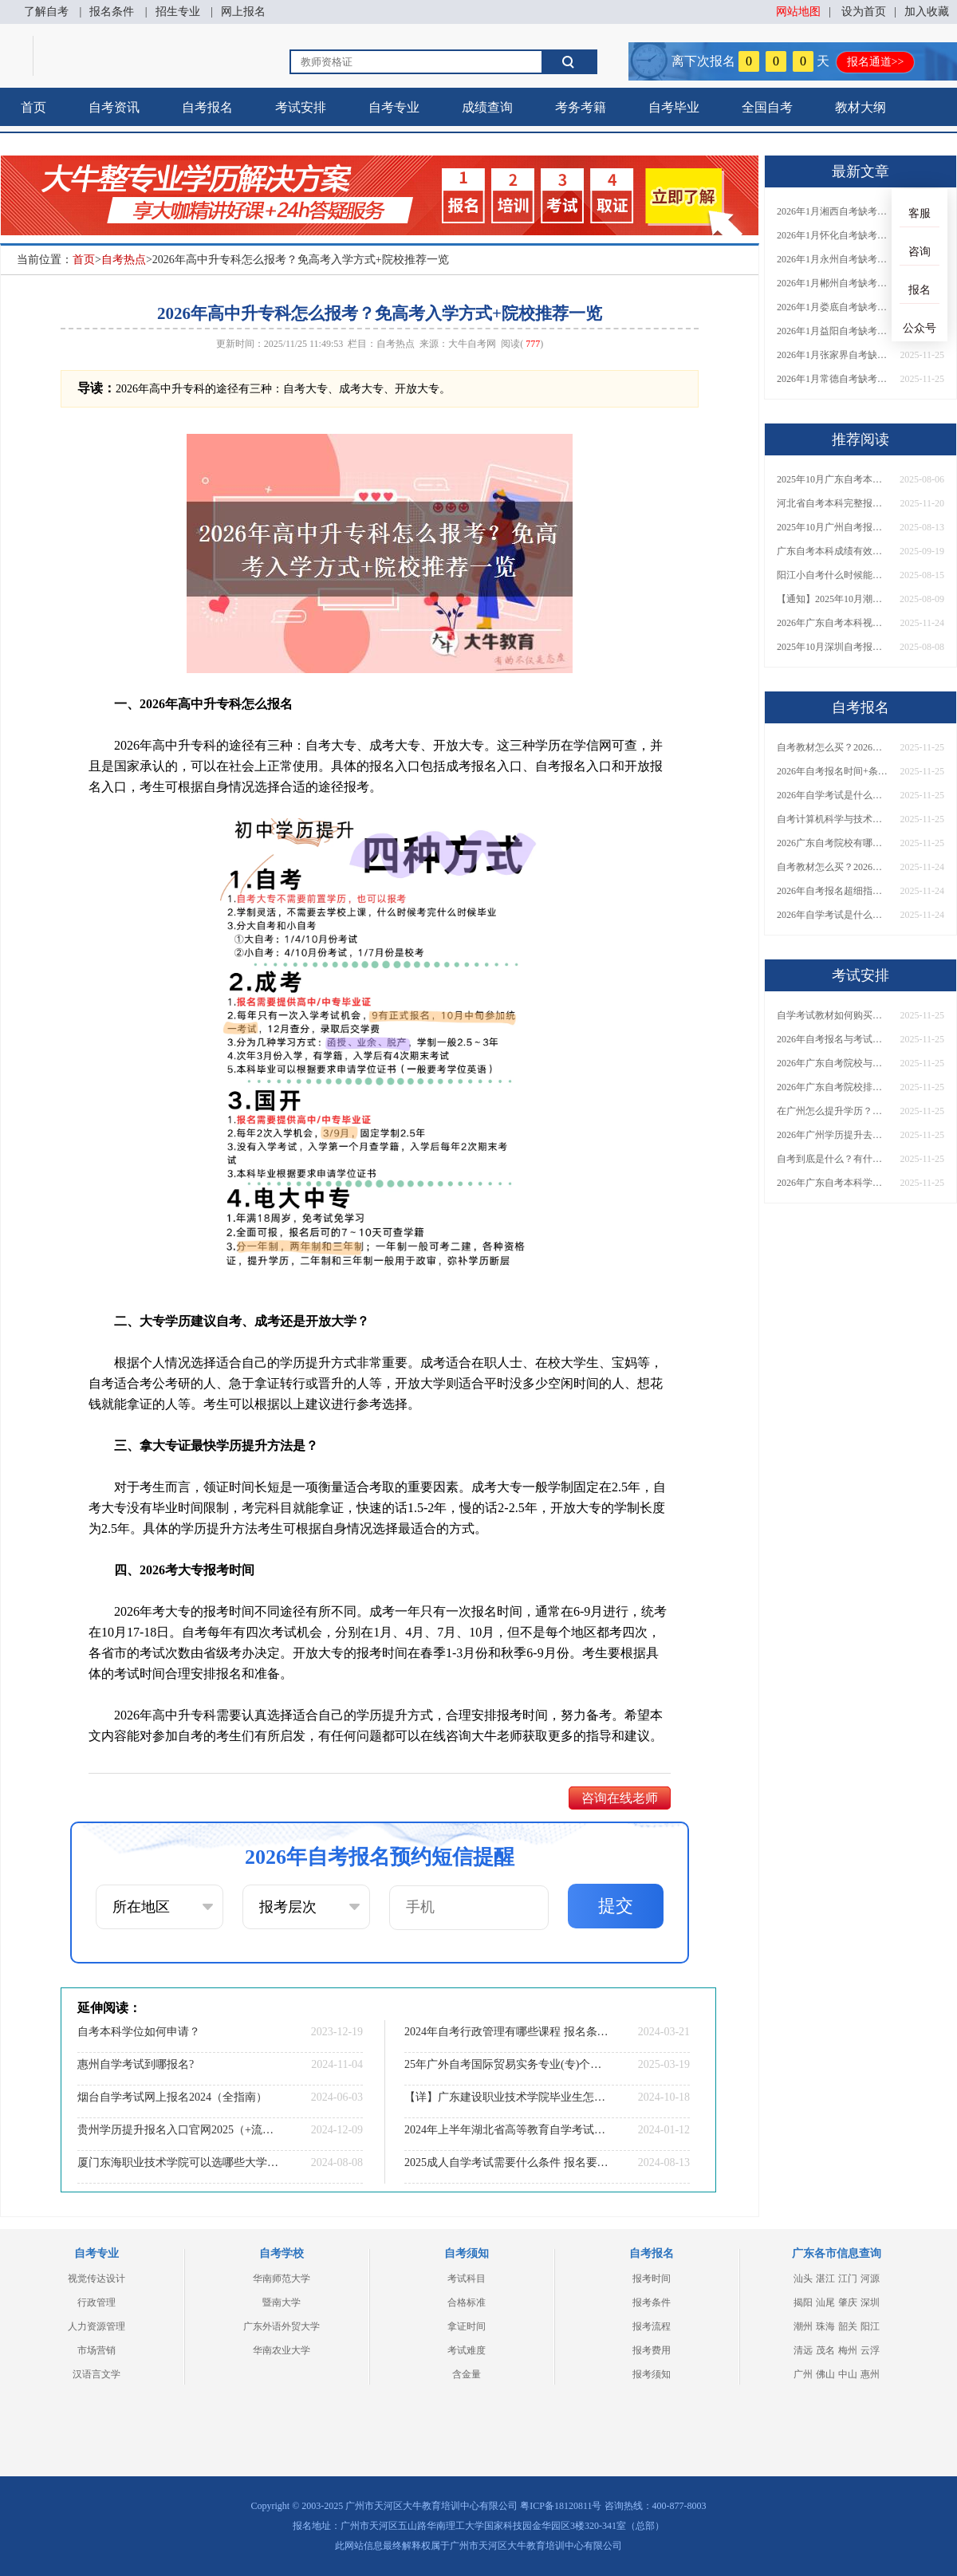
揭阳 (803, 2302)
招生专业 (178, 12)
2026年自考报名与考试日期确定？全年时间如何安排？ (832, 1039)
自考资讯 (114, 107)
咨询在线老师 (619, 1798)
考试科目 (466, 2278)
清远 (803, 2350)
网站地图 (798, 12)
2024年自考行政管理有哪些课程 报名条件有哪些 (506, 2032)
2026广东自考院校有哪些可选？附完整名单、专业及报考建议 (832, 843)
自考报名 (207, 107)
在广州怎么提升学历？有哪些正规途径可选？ (832, 1111)
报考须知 (651, 2374)
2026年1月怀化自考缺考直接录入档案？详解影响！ (832, 235)
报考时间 (651, 2278)
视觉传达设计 (96, 2278)
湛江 (825, 2278)
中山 (847, 2374)
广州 (803, 2374)
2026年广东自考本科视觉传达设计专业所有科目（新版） (832, 622)
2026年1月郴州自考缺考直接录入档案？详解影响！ (832, 283)
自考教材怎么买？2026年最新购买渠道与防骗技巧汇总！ (832, 866)
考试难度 (466, 2350)
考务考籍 (580, 107)
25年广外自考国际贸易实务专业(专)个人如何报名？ (506, 2064)
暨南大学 (281, 2302)
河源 (870, 2278)
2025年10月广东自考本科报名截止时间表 (832, 479)
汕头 (803, 2278)
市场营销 (96, 2350)
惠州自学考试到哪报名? (135, 2064)
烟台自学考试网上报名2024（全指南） (172, 2097)
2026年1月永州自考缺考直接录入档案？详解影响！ (832, 259)
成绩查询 (487, 107)
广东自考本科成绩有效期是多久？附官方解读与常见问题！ (832, 551)
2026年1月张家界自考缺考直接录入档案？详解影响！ (832, 354)
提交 (615, 1906)
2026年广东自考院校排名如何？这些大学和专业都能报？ (832, 1087)
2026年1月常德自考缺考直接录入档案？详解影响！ (832, 378)
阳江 (870, 2326)
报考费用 (651, 2350)
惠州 (870, 2374)
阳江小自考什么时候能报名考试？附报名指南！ (832, 575)
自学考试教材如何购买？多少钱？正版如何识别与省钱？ (832, 1015)
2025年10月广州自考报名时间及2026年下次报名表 (832, 527)
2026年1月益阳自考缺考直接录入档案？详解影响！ (832, 331)
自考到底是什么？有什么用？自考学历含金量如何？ (832, 1158)
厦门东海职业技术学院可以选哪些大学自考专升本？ (179, 2162)
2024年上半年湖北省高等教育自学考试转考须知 (506, 2130)
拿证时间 (466, 2326)
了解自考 (46, 12)
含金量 (466, 2374)
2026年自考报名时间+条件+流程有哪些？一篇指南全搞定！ (832, 771)
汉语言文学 (96, 2374)
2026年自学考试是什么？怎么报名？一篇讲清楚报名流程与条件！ (832, 914)
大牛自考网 (472, 343)
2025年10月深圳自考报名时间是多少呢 (832, 646)
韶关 (847, 2326)
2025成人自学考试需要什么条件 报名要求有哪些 (506, 2162)
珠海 (825, 2326)
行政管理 (96, 2302)
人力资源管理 (96, 2326)
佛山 (825, 2374)
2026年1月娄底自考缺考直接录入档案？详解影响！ (832, 307)
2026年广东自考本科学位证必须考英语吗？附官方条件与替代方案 (832, 1182)
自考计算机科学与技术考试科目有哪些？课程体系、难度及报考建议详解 (832, 819)
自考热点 (123, 260)
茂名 (825, 2350)
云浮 (870, 2350)
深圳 (870, 2302)
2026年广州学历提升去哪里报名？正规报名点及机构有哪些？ (832, 1134)
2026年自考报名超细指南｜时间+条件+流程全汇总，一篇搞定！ (832, 890)
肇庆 (847, 2302)
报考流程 (651, 2326)
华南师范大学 (281, 2278)
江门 (847, 2278)
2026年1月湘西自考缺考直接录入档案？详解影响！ (832, 211)
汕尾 (825, 2302)
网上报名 (243, 12)
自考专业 (393, 107)
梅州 (847, 2350)
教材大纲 (860, 107)
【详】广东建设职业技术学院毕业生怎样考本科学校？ (506, 2097)
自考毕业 (673, 107)
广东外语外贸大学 (281, 2326)
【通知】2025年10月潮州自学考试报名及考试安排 (832, 599)
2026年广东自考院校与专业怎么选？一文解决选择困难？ (832, 1063)
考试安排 (300, 107)
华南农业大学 (281, 2350)
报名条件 (111, 12)
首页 (33, 107)
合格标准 (466, 2302)
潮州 (803, 2326)
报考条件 (651, 2302)
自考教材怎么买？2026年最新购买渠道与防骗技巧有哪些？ (832, 747)
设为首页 (863, 12)
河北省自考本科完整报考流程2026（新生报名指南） (832, 503)
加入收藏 (926, 12)
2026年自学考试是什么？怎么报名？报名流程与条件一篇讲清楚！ (832, 795)
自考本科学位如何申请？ (138, 2032)
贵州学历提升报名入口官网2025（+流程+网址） (179, 2130)
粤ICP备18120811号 (560, 2505)
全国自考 (767, 107)
